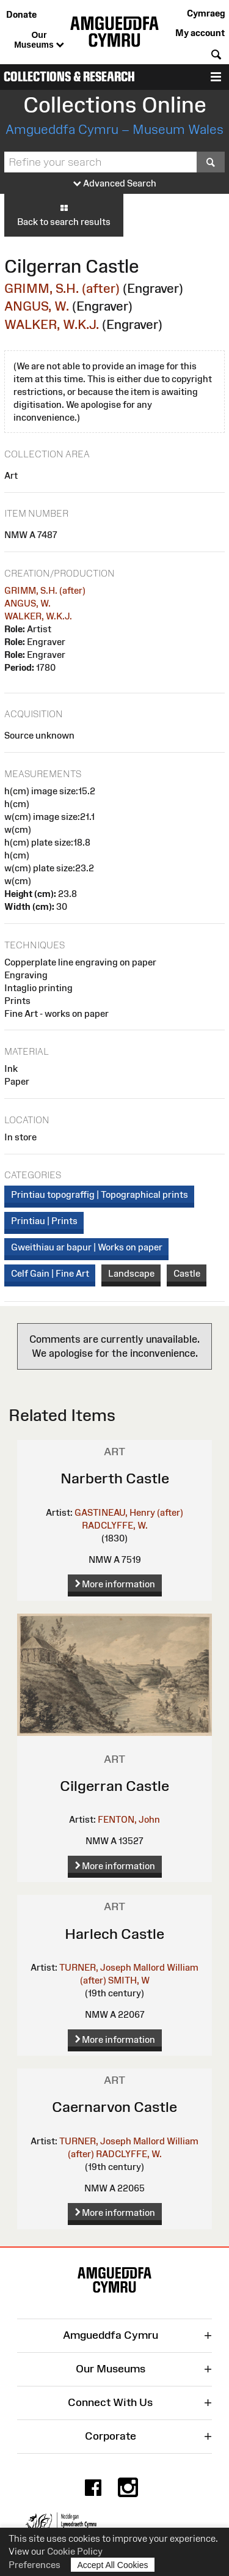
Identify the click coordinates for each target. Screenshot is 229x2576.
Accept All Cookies (113, 2564)
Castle (186, 1273)
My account (200, 33)
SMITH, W (129, 1980)
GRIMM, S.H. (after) (62, 288)
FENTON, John (129, 1819)
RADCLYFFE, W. (115, 1525)
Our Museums (39, 40)
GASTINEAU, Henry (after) (129, 1512)
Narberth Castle (114, 1478)
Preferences (34, 2564)
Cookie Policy (75, 2551)
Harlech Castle (114, 1933)
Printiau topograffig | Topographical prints (99, 1194)
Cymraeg (206, 13)
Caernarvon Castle (114, 2106)
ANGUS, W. (36, 306)
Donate (21, 14)
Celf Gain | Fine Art (50, 1273)
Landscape (131, 1273)
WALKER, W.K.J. (51, 324)
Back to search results (64, 214)
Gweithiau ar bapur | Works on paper (86, 1247)
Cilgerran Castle (114, 1785)
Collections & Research (69, 76)
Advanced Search (114, 184)
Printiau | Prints (44, 1221)
